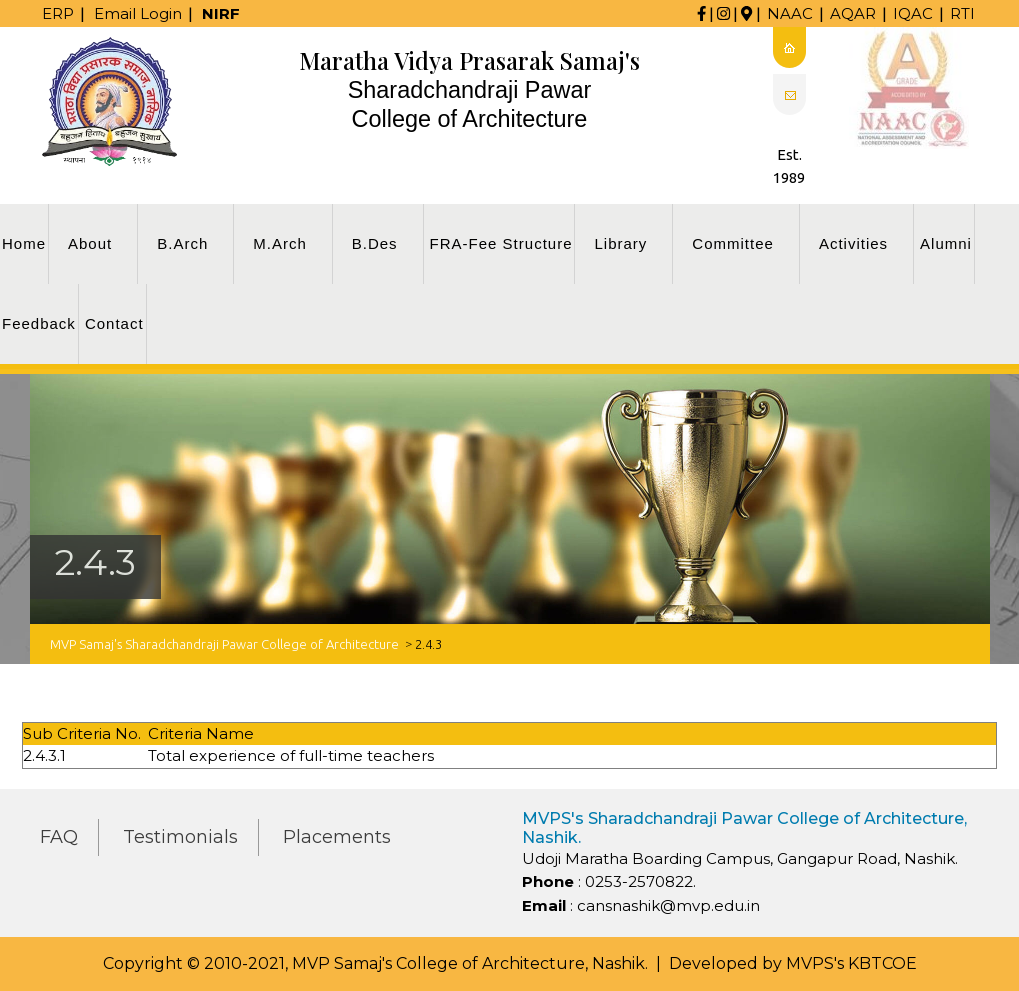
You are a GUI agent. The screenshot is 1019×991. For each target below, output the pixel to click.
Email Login (138, 13)
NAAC (790, 13)
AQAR (853, 13)
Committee (733, 243)
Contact (114, 323)
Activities (853, 243)
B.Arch (182, 243)
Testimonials (180, 837)
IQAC (913, 13)
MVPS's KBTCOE (851, 963)
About (90, 243)
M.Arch (280, 243)
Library (620, 243)
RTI (962, 13)
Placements (337, 837)
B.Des (375, 243)
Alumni (946, 243)
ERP (58, 13)
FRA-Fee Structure (501, 243)
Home (24, 243)
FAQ (59, 837)
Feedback (39, 323)
